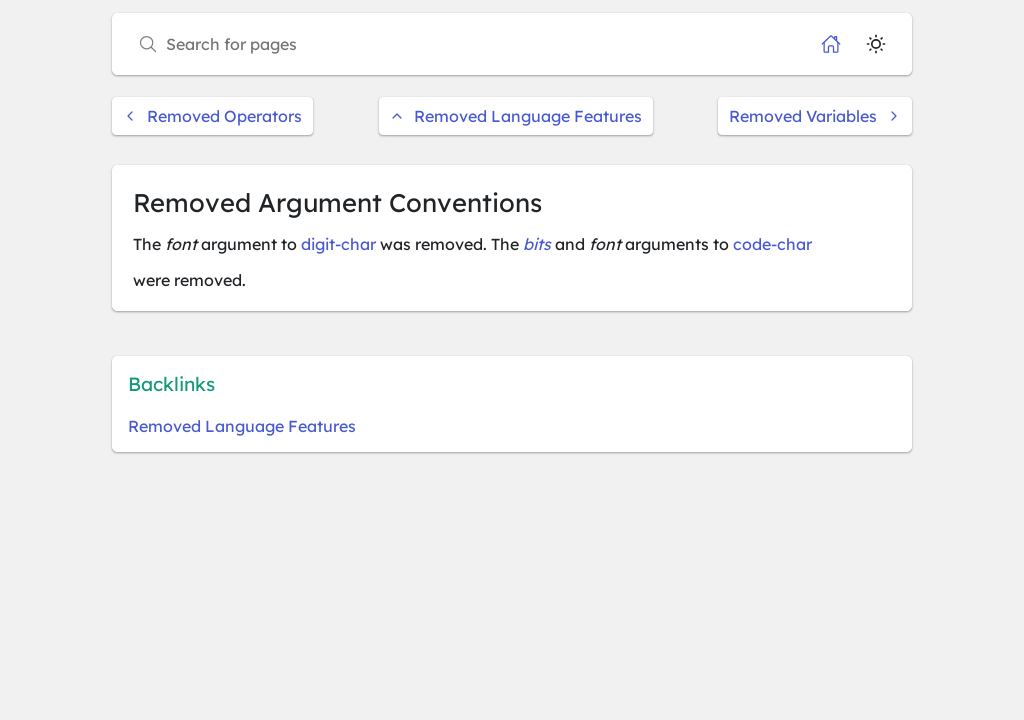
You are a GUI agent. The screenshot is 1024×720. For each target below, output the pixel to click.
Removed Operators (212, 116)
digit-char (338, 244)
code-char (772, 244)
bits (537, 244)
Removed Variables (815, 116)
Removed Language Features (516, 116)
